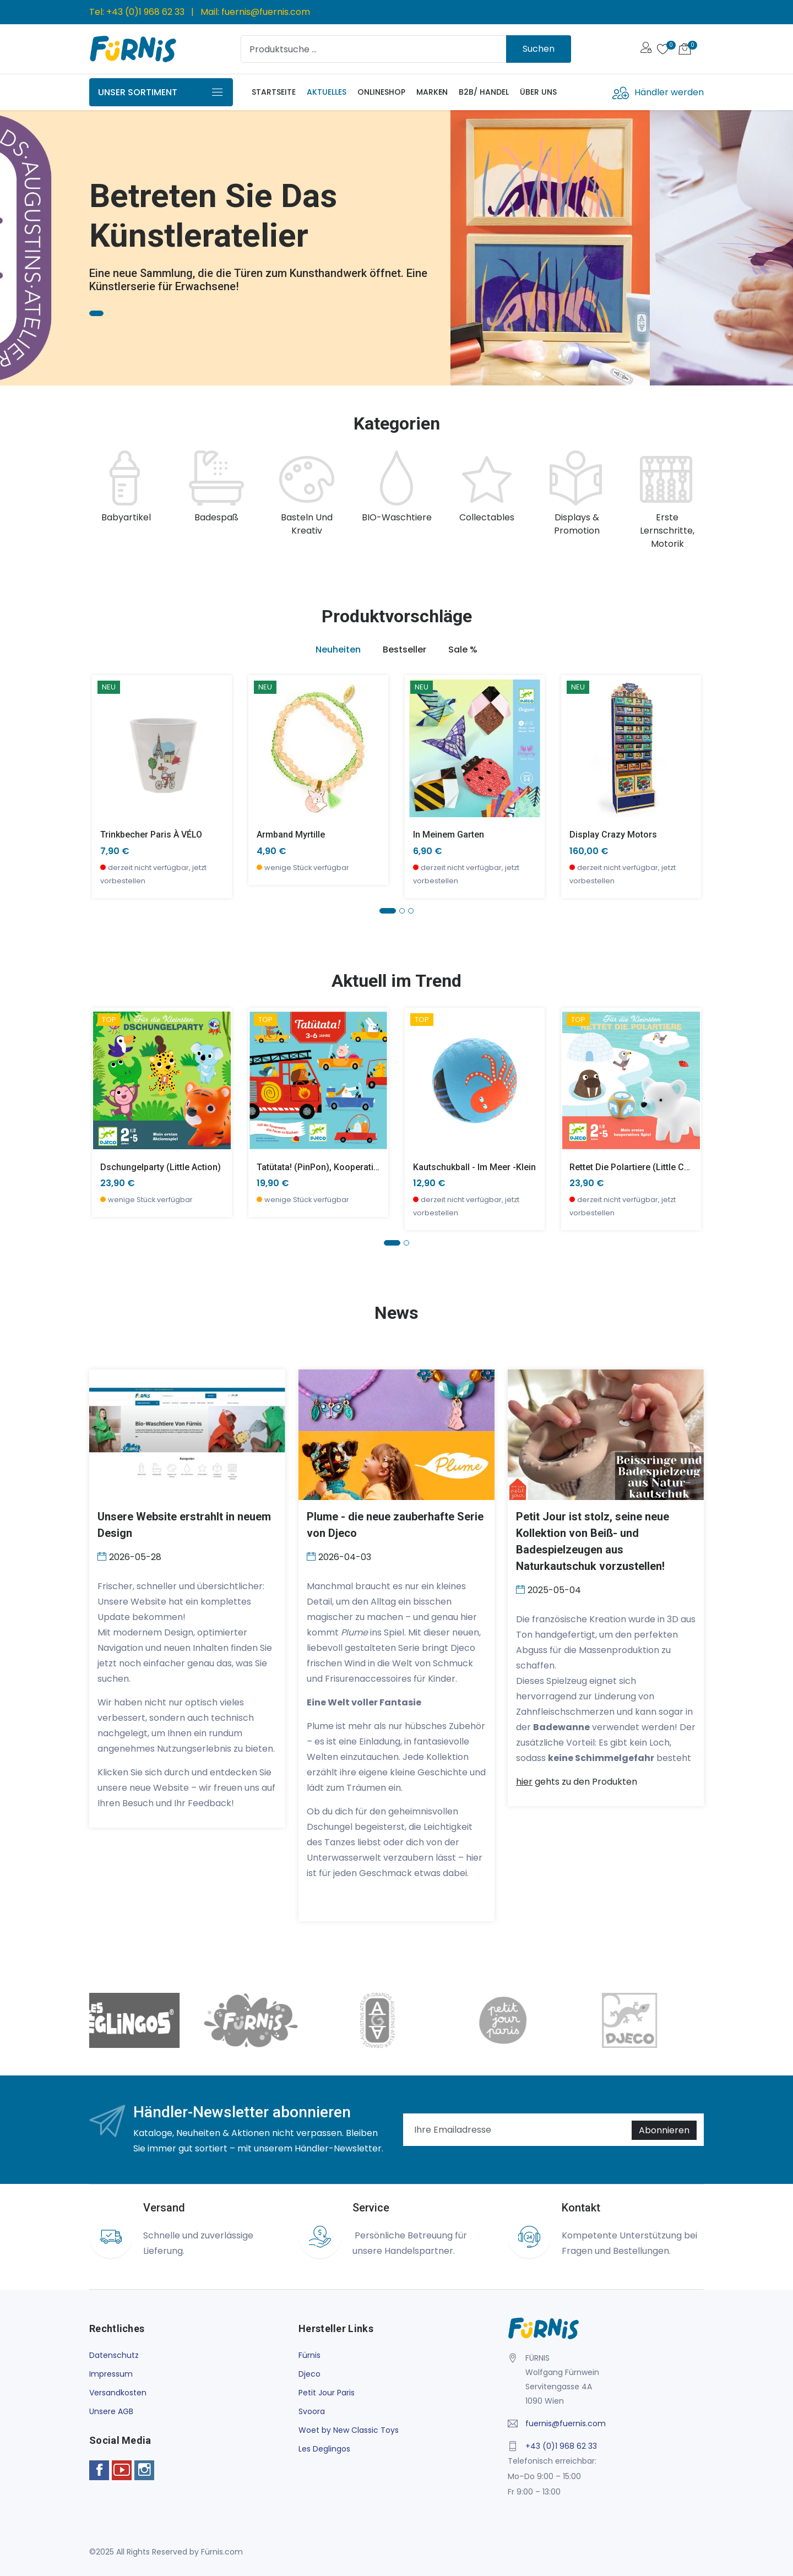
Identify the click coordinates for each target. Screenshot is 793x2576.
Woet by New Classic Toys (348, 2430)
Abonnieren (664, 2130)
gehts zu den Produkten (576, 1781)
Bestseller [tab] (404, 649)
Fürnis (309, 2355)
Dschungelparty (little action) (160, 1167)
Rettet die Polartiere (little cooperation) (650, 1167)
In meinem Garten (448, 834)
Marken (432, 91)
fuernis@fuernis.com (265, 12)
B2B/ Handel (484, 91)
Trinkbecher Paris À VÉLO (151, 834)
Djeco (309, 2373)
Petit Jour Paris (326, 2392)
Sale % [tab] (462, 649)
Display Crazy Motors (613, 834)
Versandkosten (117, 2392)
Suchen (539, 48)
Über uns (538, 91)
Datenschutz (114, 2355)
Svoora (311, 2411)
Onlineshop (381, 91)
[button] (388, 910)
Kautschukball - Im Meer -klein (474, 1167)
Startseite (274, 91)
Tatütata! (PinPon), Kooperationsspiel (332, 1167)
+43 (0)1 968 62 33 (145, 12)
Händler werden (669, 92)
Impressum (111, 2373)
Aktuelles (326, 91)
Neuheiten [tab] (338, 649)
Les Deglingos (324, 2448)
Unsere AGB (111, 2411)
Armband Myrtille (291, 834)
